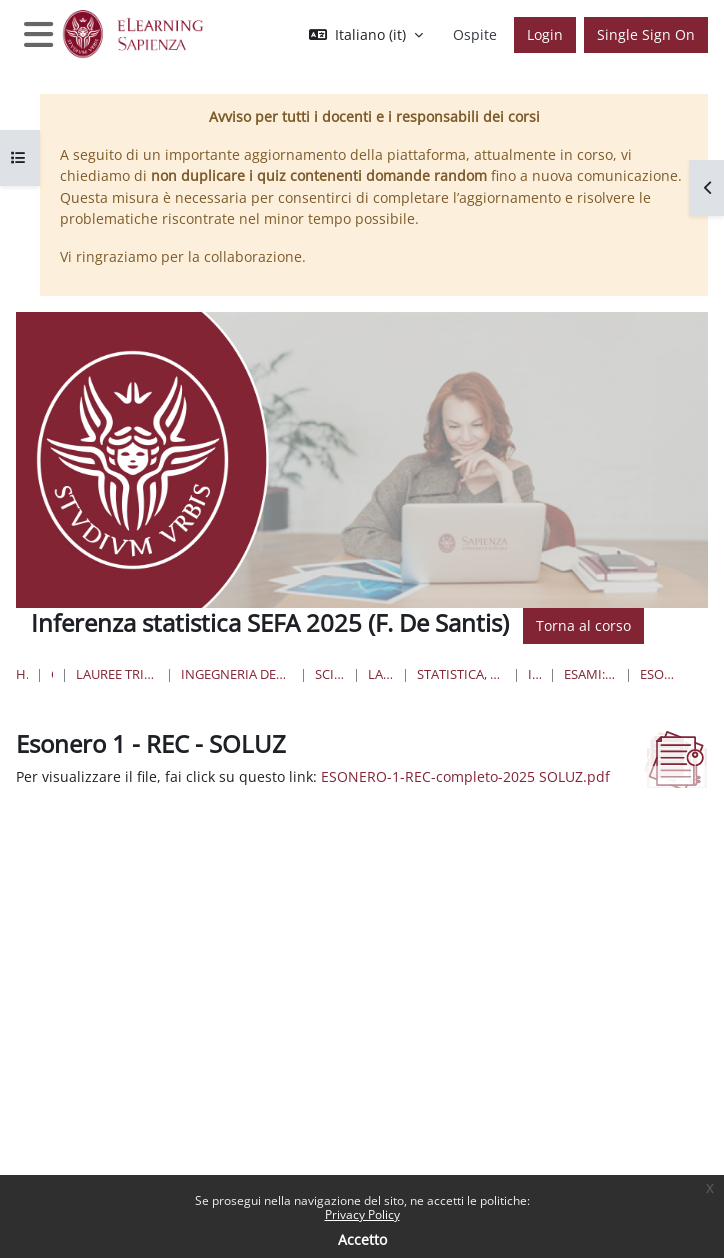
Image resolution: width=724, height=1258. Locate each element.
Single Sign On (646, 34)
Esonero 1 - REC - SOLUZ (659, 674)
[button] (366, 35)
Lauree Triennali (381, 674)
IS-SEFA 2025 (535, 674)
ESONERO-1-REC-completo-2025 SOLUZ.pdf (465, 776)
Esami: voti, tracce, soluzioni (590, 674)
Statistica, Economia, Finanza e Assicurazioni (461, 674)
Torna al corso (583, 625)
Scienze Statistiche (330, 674)
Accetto (362, 1239)
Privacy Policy (362, 1214)
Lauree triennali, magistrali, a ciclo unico (117, 674)
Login (545, 34)
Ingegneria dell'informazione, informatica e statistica (236, 674)
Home (22, 674)
